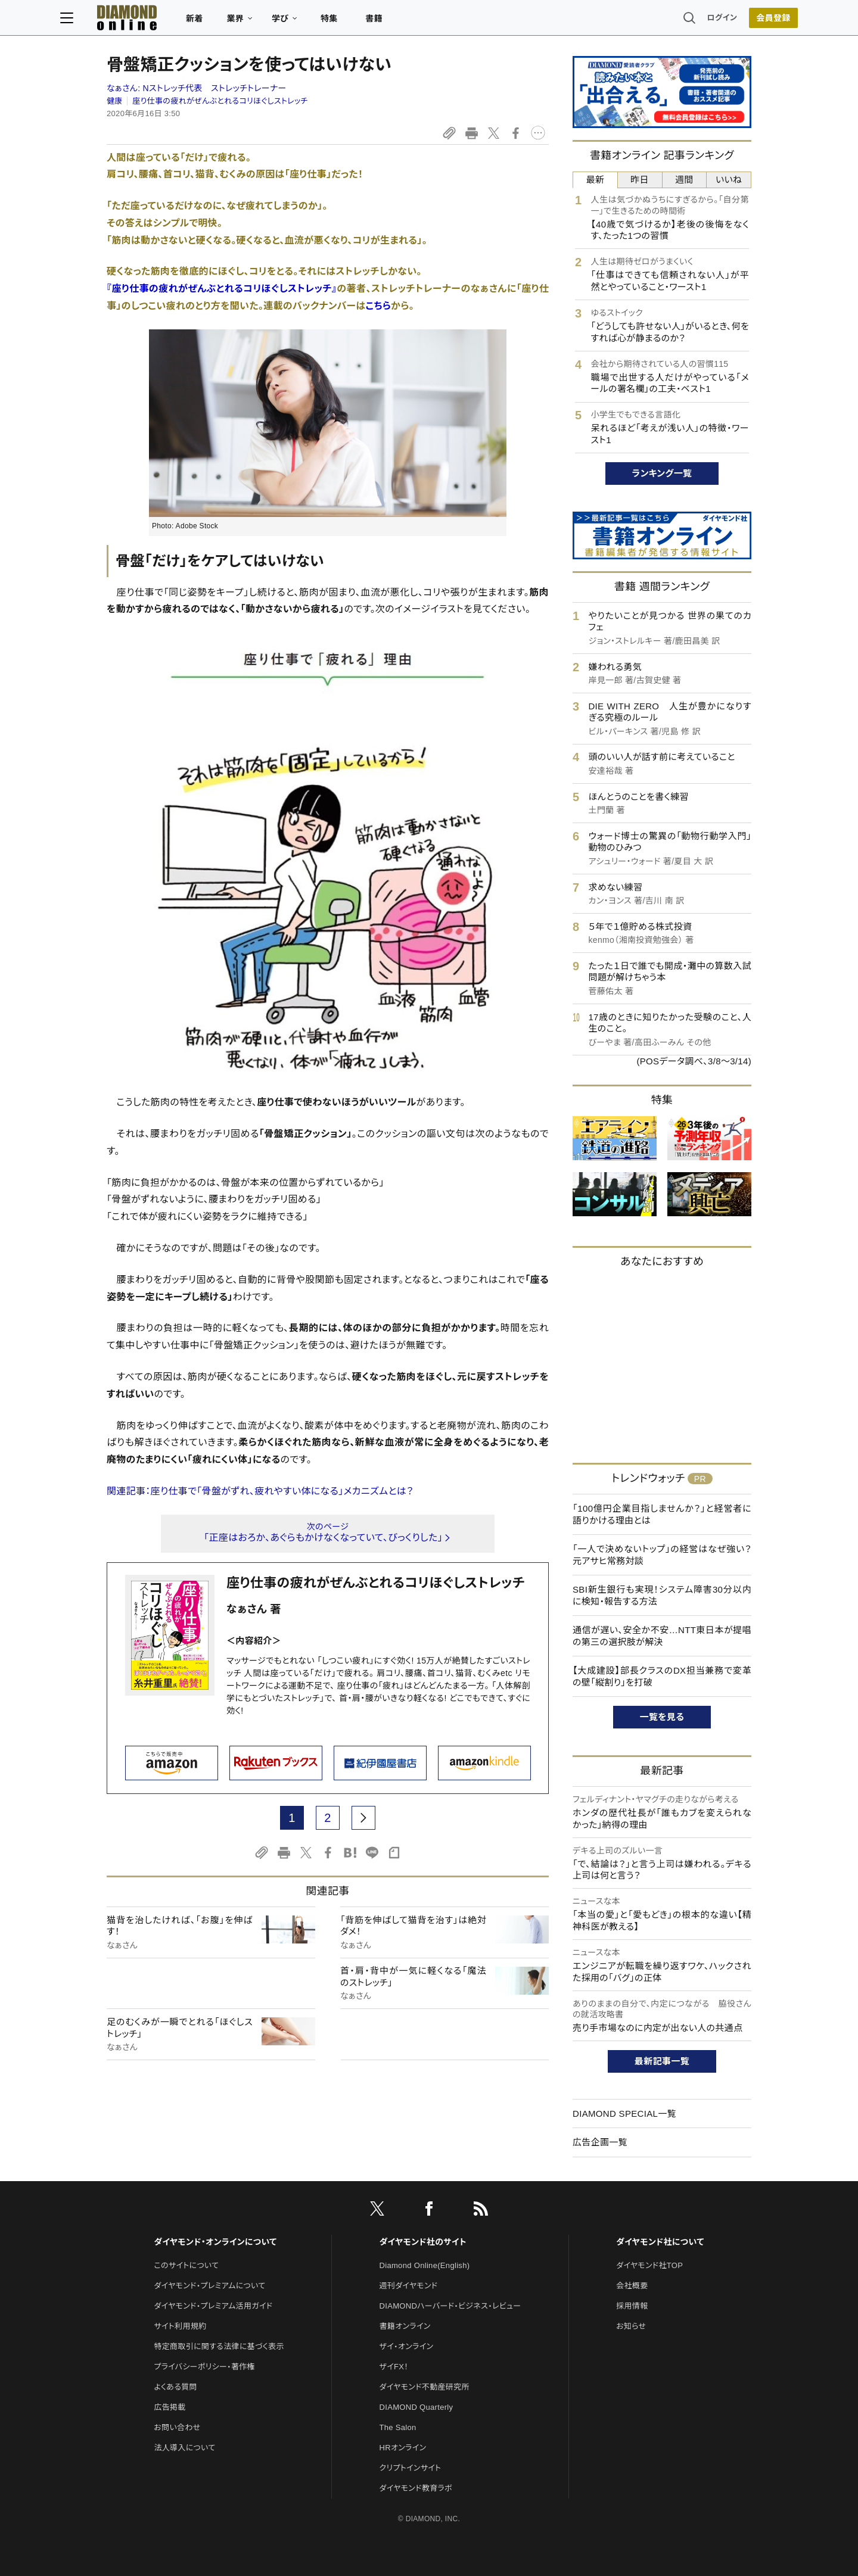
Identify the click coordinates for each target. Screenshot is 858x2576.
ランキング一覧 (662, 473)
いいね (729, 180)
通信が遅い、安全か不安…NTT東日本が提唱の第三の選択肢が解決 (662, 1636)
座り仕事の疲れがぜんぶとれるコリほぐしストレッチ (219, 100)
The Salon (398, 2427)
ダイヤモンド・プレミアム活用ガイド (213, 2305)
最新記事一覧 (662, 2061)
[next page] (363, 1818)
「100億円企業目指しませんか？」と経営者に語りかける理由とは (662, 1514)
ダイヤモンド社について (660, 2242)
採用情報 (632, 2305)
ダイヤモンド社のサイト (423, 2242)
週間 (684, 180)
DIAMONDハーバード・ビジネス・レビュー (450, 2305)
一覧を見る (662, 1717)
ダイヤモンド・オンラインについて (215, 2242)
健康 (115, 100)
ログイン (676, 20)
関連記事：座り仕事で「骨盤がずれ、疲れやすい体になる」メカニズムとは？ (260, 1491)
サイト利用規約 (180, 2326)
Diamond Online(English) (425, 2265)
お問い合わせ (177, 2427)
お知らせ (631, 2326)
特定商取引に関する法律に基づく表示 (219, 2346)
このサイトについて (186, 2265)
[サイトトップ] (161, 20)
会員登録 (727, 21)
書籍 (420, 21)
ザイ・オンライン (407, 2346)
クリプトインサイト (411, 2467)
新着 (241, 21)
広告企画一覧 (600, 2142)
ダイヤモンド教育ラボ (416, 2488)
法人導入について (184, 2447)
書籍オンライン (405, 2326)
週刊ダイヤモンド (409, 2285)
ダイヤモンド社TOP (649, 2265)
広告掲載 (169, 2407)
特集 (375, 21)
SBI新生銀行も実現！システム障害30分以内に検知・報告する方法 (662, 1595)
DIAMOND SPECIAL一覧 (624, 2113)
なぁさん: (197, 88)
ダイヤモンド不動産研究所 (425, 2386)
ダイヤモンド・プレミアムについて (209, 2285)
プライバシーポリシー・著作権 (204, 2366)
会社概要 (632, 2285)
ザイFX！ (394, 2366)
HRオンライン (403, 2447)
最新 (595, 180)
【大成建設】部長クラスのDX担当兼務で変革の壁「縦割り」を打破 (662, 1676)
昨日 (639, 180)
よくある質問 (175, 2386)
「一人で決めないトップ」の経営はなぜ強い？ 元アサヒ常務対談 (662, 1555)
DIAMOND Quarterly (416, 2407)
